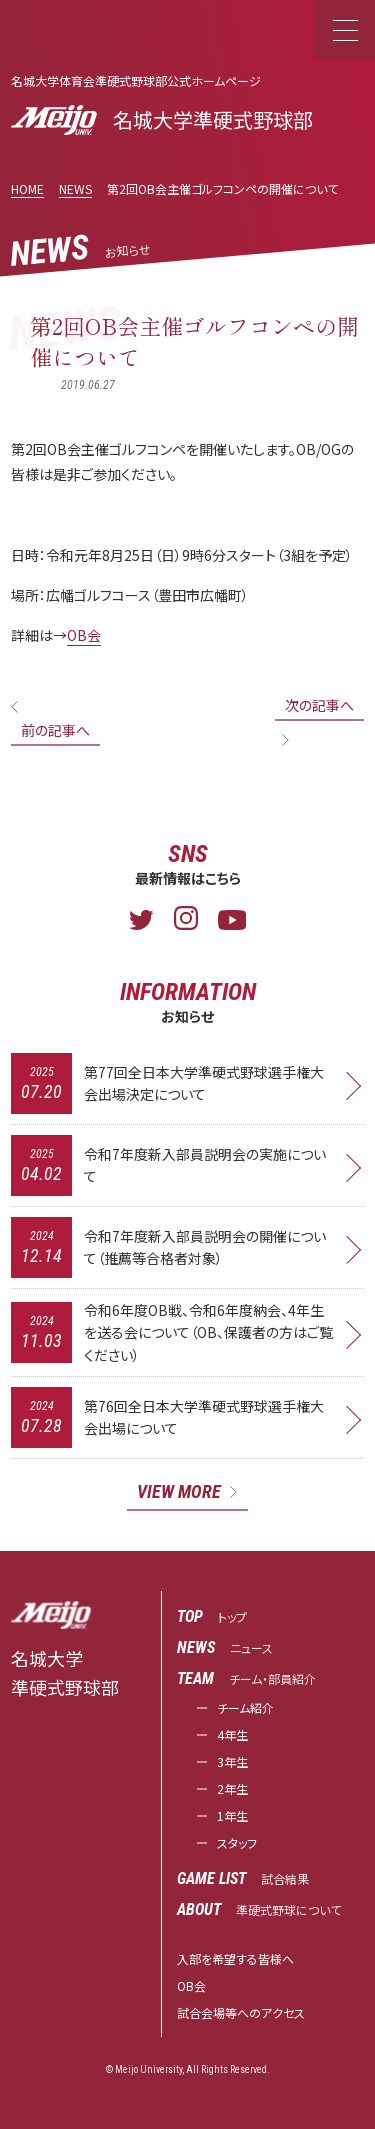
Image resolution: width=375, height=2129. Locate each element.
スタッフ (237, 1842)
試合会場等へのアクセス (241, 2012)
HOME (27, 188)
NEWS (75, 188)
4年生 (232, 1734)
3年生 (232, 1761)
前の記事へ (55, 730)
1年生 (232, 1815)
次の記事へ (319, 705)
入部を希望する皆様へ (235, 1958)
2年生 (232, 1788)
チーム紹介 (245, 1707)
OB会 (84, 635)
